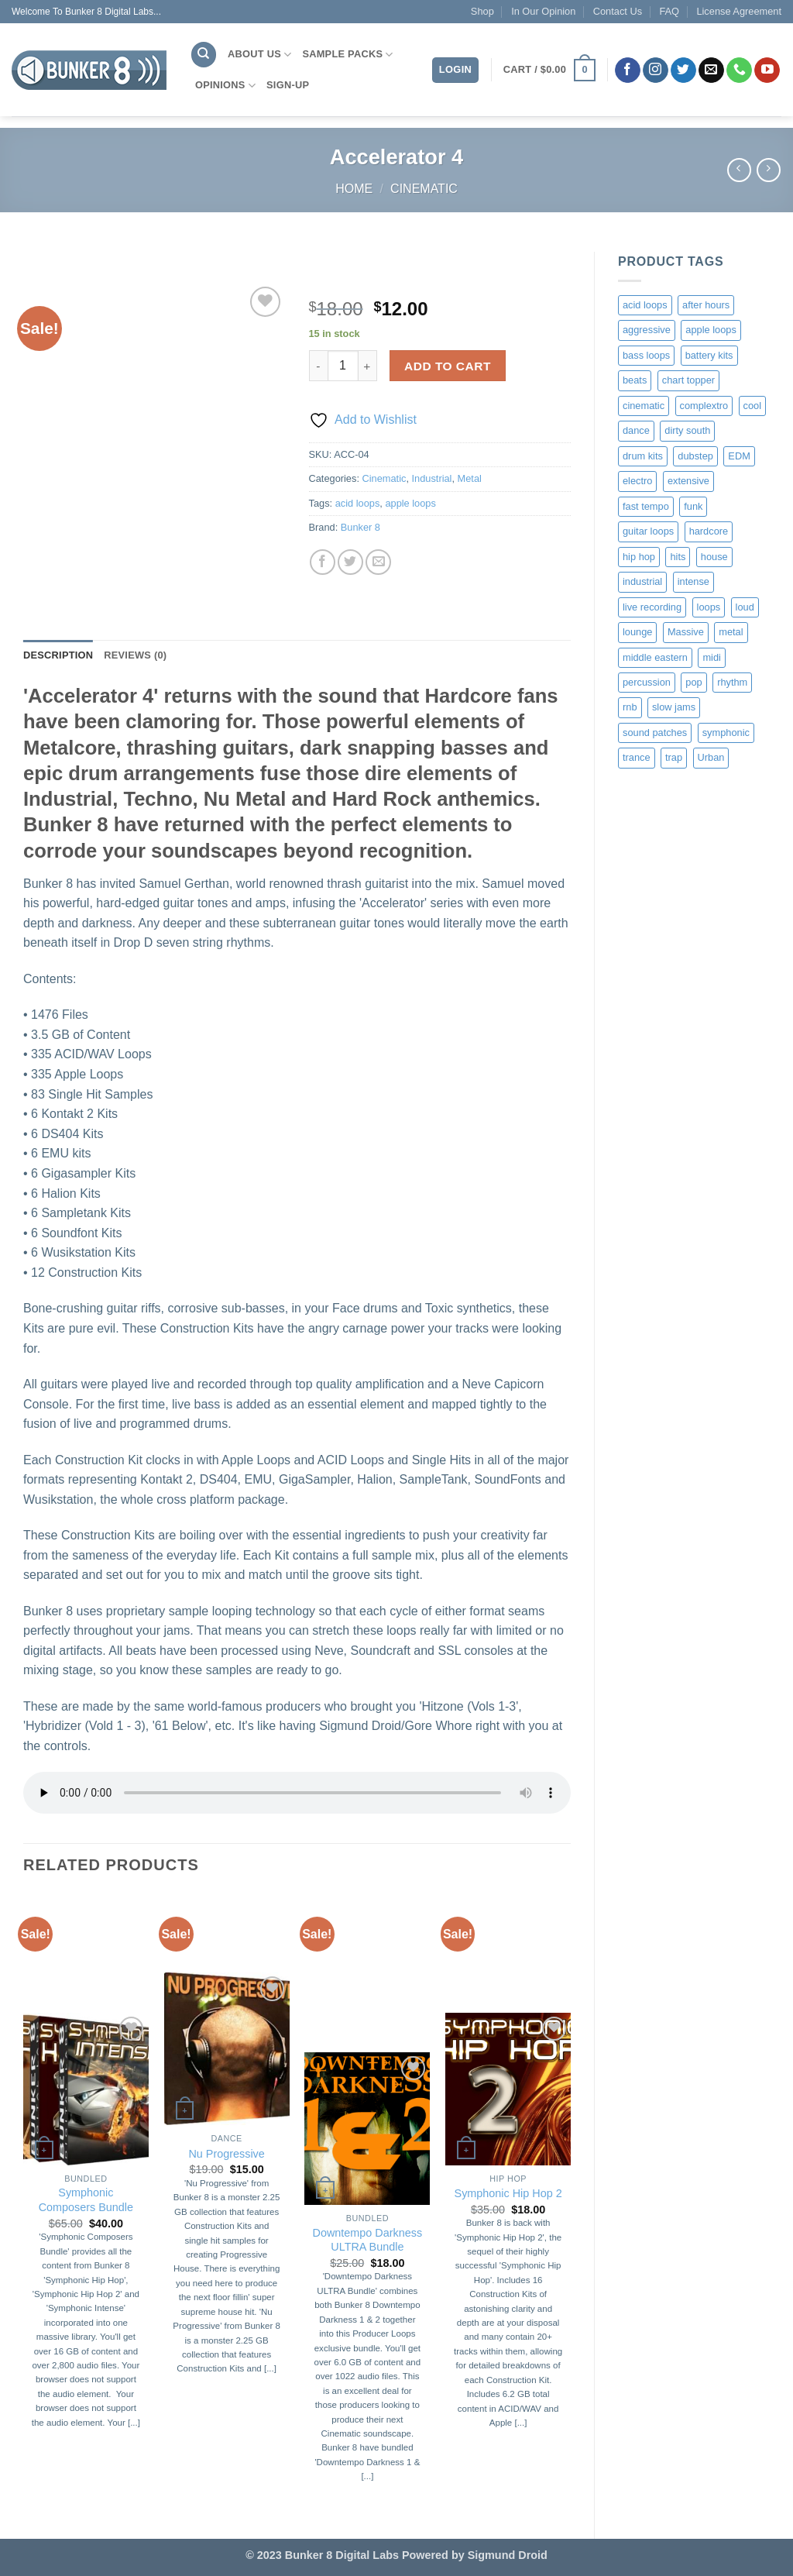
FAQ (669, 11)
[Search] (203, 54)
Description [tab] (58, 655)
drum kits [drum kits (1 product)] (643, 456)
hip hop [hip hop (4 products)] (639, 556)
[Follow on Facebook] (627, 70)
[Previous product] (769, 170)
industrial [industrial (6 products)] (642, 581)
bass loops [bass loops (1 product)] (646, 355)
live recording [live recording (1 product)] (652, 607)
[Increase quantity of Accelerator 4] (368, 365)
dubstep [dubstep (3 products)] (695, 456)
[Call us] (739, 70)
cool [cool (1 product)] (752, 405)
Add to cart (447, 366)
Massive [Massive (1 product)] (686, 632)
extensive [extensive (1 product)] (688, 481)
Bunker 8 (360, 527)
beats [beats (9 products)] (635, 380)
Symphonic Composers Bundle (86, 2199)
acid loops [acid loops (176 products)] (645, 305)
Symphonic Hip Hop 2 (508, 2193)
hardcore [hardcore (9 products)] (709, 531)
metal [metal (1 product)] (731, 632)
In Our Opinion (543, 11)
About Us (259, 54)
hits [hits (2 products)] (677, 556)
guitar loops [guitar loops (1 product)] (648, 531)
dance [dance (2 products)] (636, 430)
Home (353, 188)
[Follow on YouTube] (767, 70)
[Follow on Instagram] (655, 70)
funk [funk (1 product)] (693, 506)
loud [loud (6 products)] (745, 607)
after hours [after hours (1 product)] (705, 305)
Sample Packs (347, 54)
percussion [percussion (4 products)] (647, 682)
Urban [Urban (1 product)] (711, 757)
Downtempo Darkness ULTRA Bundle (368, 2240)
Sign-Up (287, 85)
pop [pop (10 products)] (693, 682)
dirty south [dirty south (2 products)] (687, 430)
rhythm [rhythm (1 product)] (732, 682)
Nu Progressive (226, 2154)
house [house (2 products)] (714, 556)
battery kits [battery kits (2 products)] (709, 355)
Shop (482, 11)
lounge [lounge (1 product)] (637, 632)
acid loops (357, 503)
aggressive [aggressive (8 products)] (647, 329)
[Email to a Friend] (378, 562)
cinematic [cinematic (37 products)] (643, 405)
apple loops (410, 503)
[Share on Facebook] (322, 562)
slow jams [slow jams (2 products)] (673, 707)
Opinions (225, 85)
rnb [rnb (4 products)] (630, 707)
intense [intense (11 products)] (693, 581)
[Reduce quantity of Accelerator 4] (318, 365)
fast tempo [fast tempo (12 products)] (646, 506)
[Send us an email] (711, 70)
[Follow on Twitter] (683, 70)
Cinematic (424, 188)
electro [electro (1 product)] (637, 481)
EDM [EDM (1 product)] (739, 456)
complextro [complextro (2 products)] (704, 405)
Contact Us (617, 11)
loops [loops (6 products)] (709, 607)
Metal (470, 478)
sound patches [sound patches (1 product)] (655, 732)
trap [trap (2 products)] (673, 757)
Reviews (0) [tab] (135, 655)
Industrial (432, 478)
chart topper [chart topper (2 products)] (688, 380)
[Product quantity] (343, 365)
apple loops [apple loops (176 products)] (710, 329)
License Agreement (738, 11)
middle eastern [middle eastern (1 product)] (655, 657)
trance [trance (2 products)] (637, 757)
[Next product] (739, 170)
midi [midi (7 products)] (711, 657)
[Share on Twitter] (350, 562)
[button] (549, 70)
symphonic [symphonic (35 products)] (726, 732)
